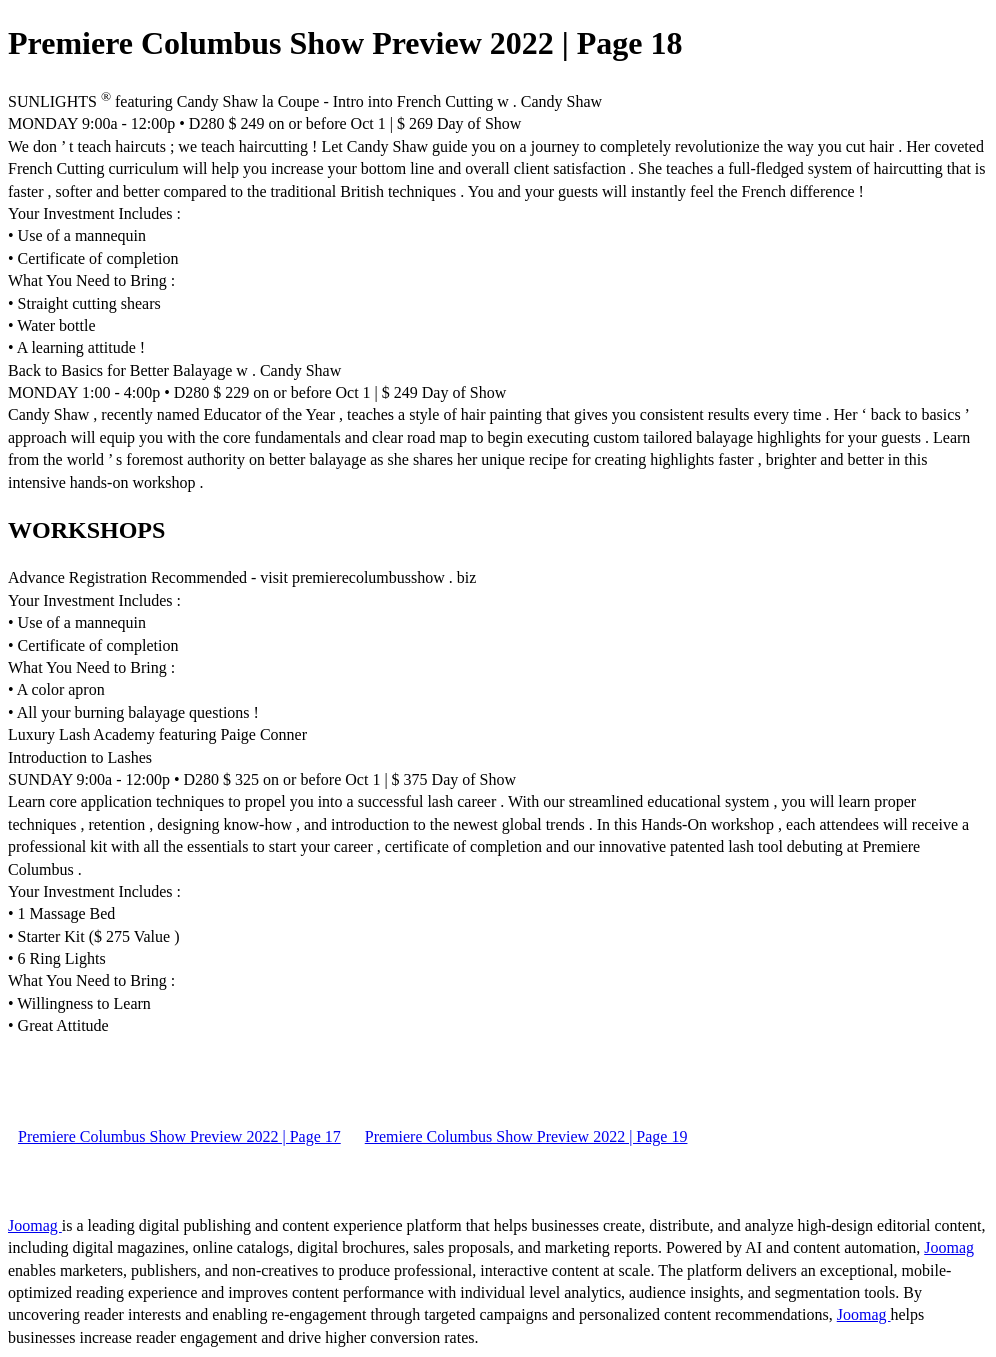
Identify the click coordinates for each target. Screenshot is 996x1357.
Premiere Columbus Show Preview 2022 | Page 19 (526, 1136)
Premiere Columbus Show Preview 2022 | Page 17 (179, 1136)
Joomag (35, 1225)
